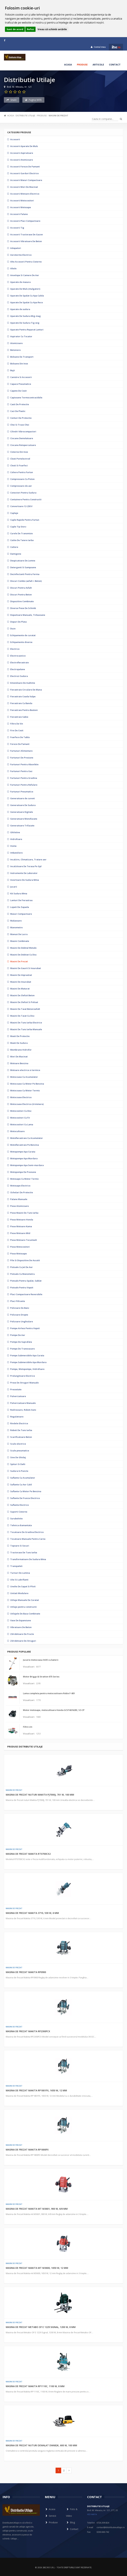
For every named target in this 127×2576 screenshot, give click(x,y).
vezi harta (92, 2514)
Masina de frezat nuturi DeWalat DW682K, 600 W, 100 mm (41, 2445)
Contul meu (98, 46)
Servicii (50, 2515)
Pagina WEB (33, 99)
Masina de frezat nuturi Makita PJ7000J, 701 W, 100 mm (40, 1794)
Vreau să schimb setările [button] (52, 29)
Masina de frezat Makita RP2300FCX (28, 2031)
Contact (115, 64)
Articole (98, 64)
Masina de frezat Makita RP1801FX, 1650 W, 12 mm (36, 2090)
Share (12, 99)
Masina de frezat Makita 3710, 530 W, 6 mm (32, 1913)
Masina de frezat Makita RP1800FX (27, 2149)
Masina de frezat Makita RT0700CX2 (28, 1853)
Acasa (68, 64)
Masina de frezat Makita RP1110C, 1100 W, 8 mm (35, 2386)
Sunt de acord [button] (15, 29)
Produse (82, 64)
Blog (70, 2522)
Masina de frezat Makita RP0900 (26, 1972)
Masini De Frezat (58, 115)
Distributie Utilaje (25, 115)
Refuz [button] (30, 29)
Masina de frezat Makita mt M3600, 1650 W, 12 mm (37, 2267)
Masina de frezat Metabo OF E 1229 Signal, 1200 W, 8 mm (41, 2327)
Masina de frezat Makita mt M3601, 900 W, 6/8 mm (37, 2208)
